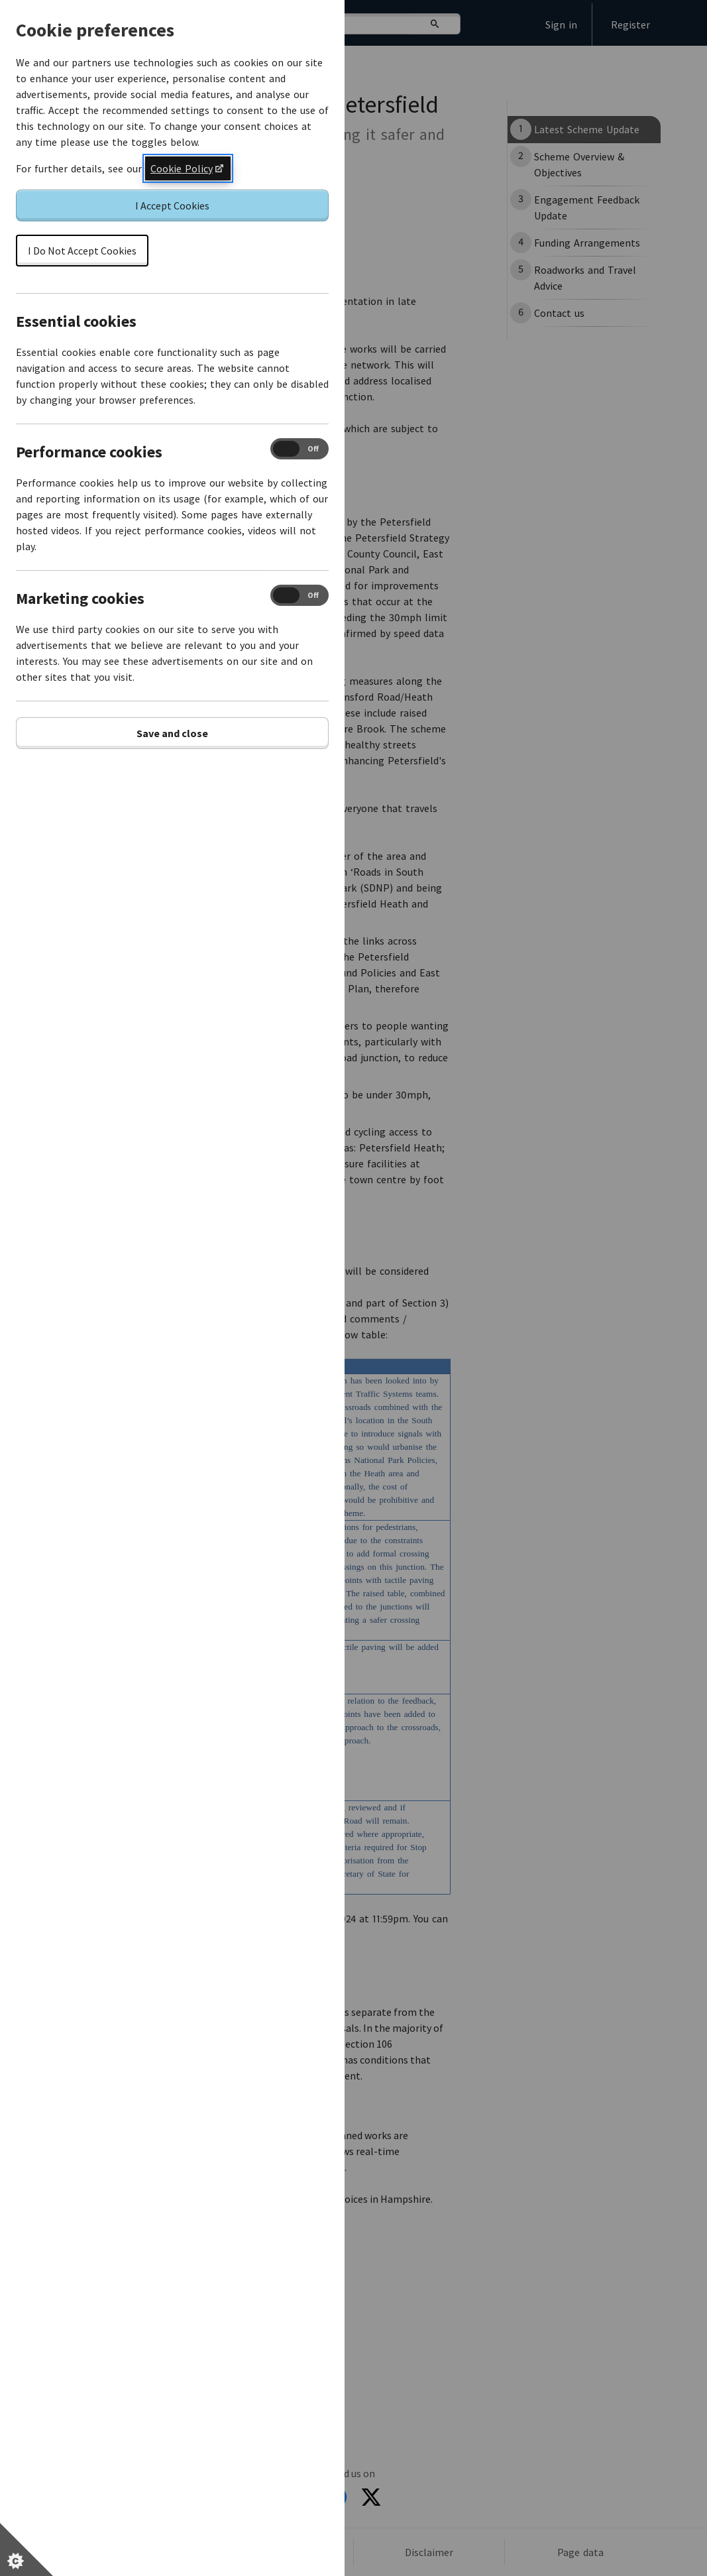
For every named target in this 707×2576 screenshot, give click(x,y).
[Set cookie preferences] (26, 2549)
